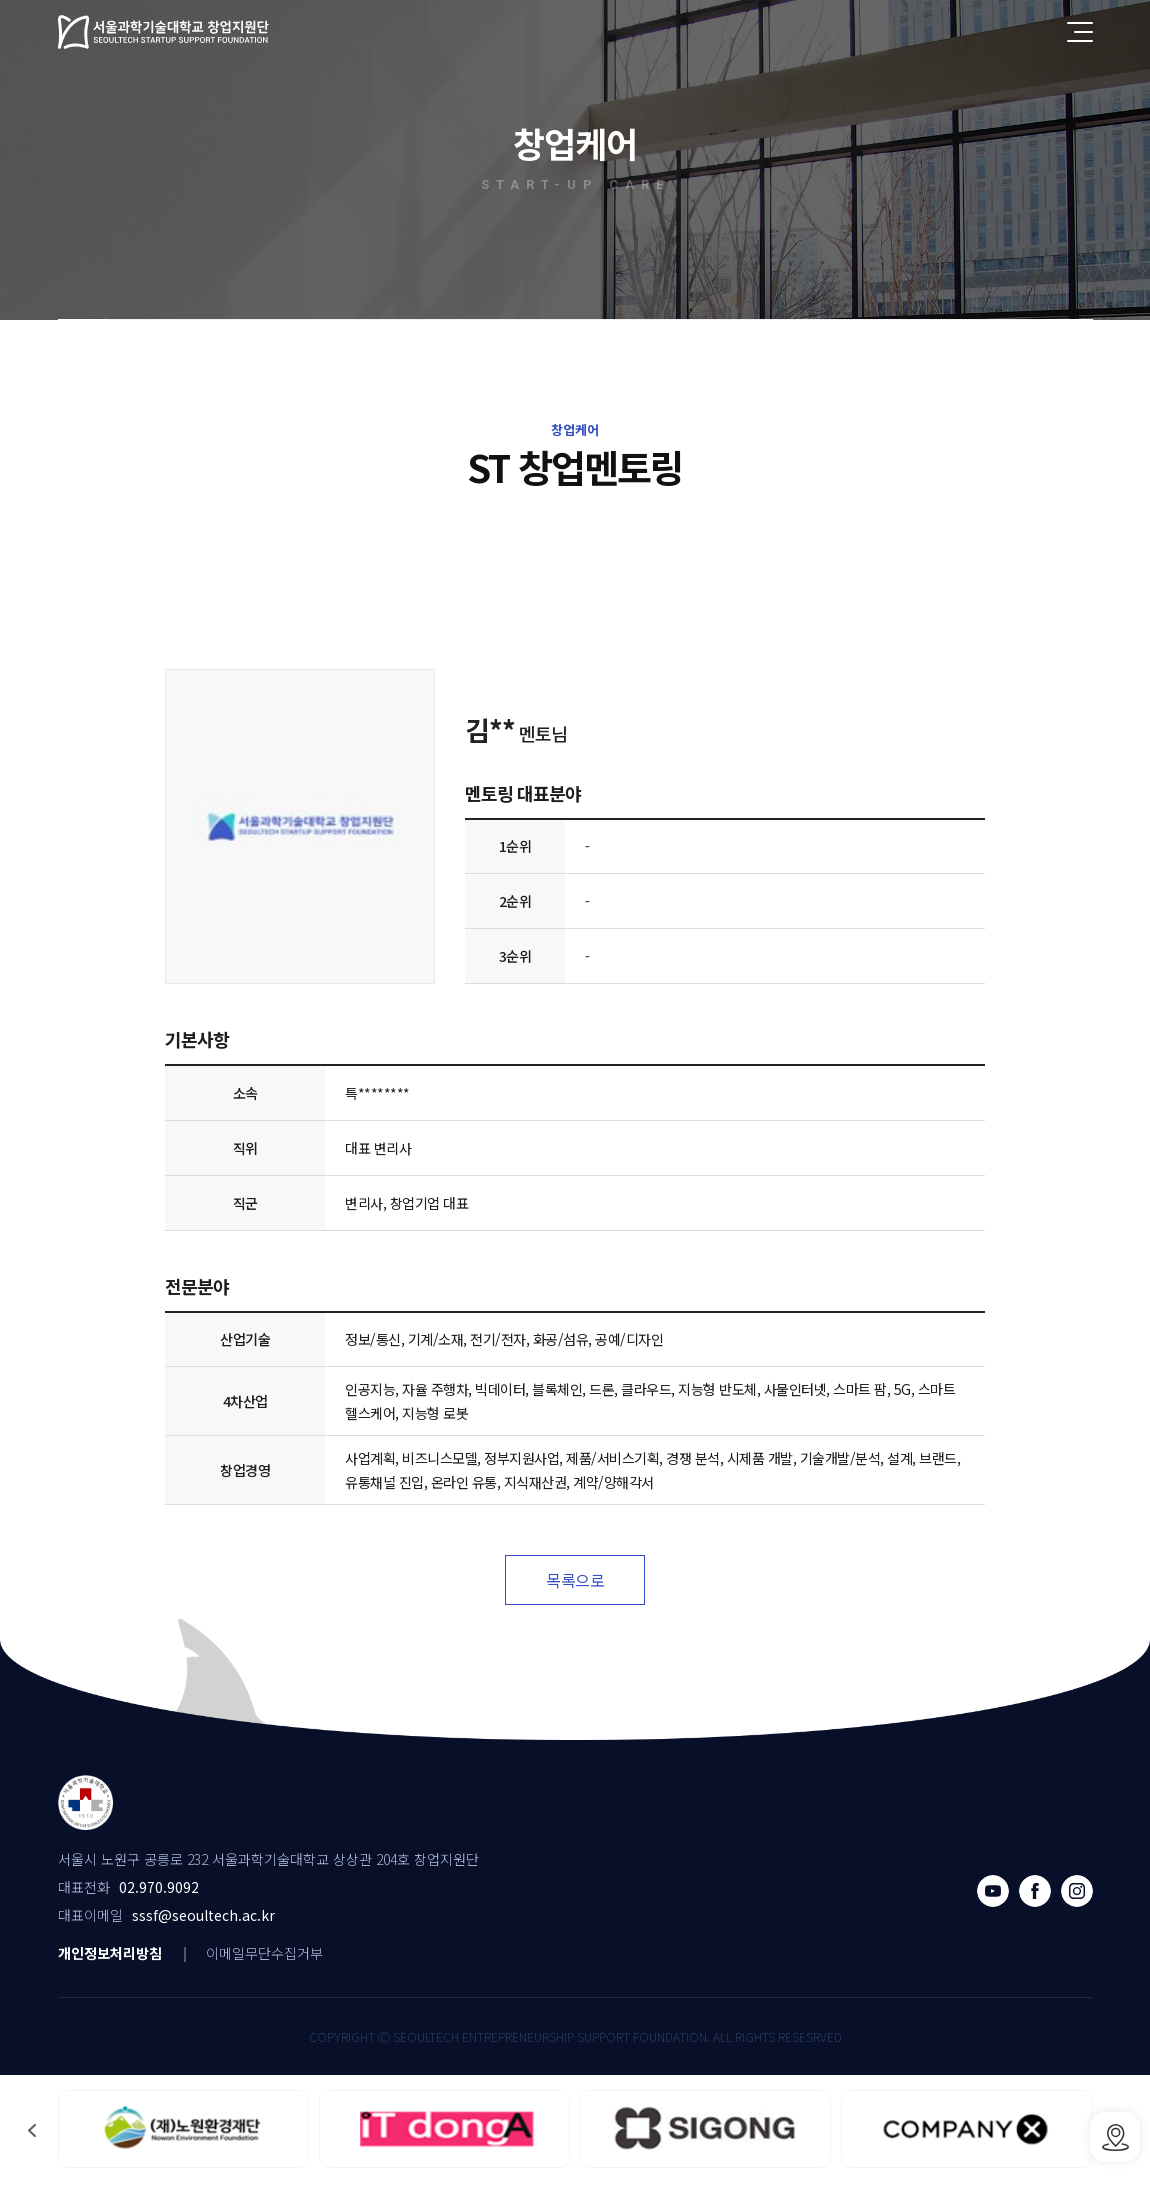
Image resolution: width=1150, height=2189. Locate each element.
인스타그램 (1077, 1891)
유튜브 (993, 1891)
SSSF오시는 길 (1115, 2137)
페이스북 (1035, 1891)
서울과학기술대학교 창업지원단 (164, 32)
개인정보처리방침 (110, 1953)
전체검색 (1036, 32)
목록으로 (575, 1580)
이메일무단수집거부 (264, 1953)
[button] (32, 2130)
